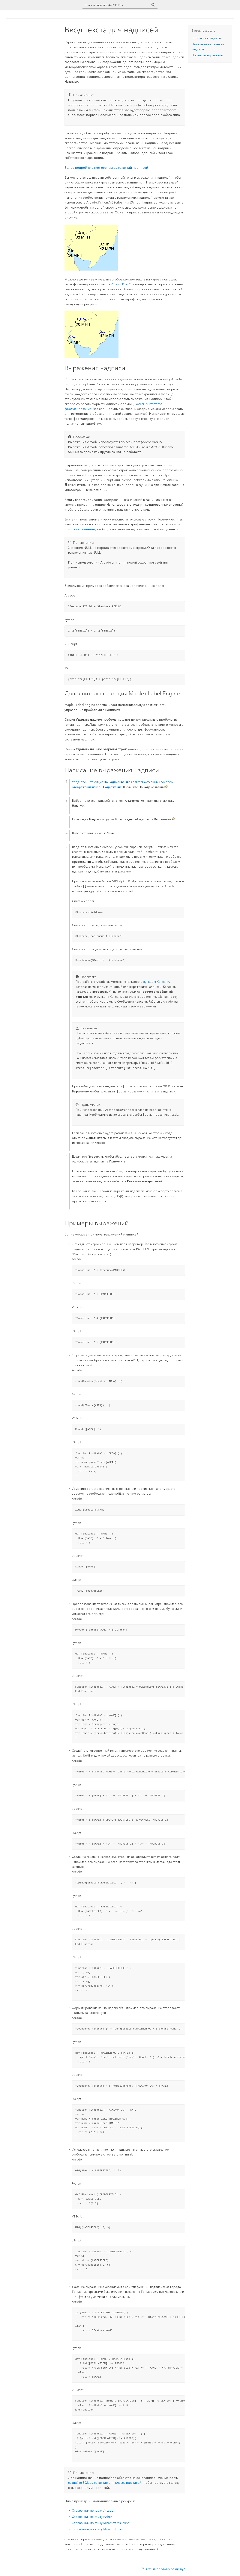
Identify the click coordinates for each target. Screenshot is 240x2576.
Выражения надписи (206, 38)
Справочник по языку (92, 2510)
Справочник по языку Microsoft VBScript (100, 2522)
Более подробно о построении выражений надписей (106, 167)
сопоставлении (83, 529)
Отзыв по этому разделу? (165, 2568)
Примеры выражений (207, 55)
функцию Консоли (156, 981)
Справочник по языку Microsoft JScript (99, 2529)
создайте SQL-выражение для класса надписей (104, 2482)
